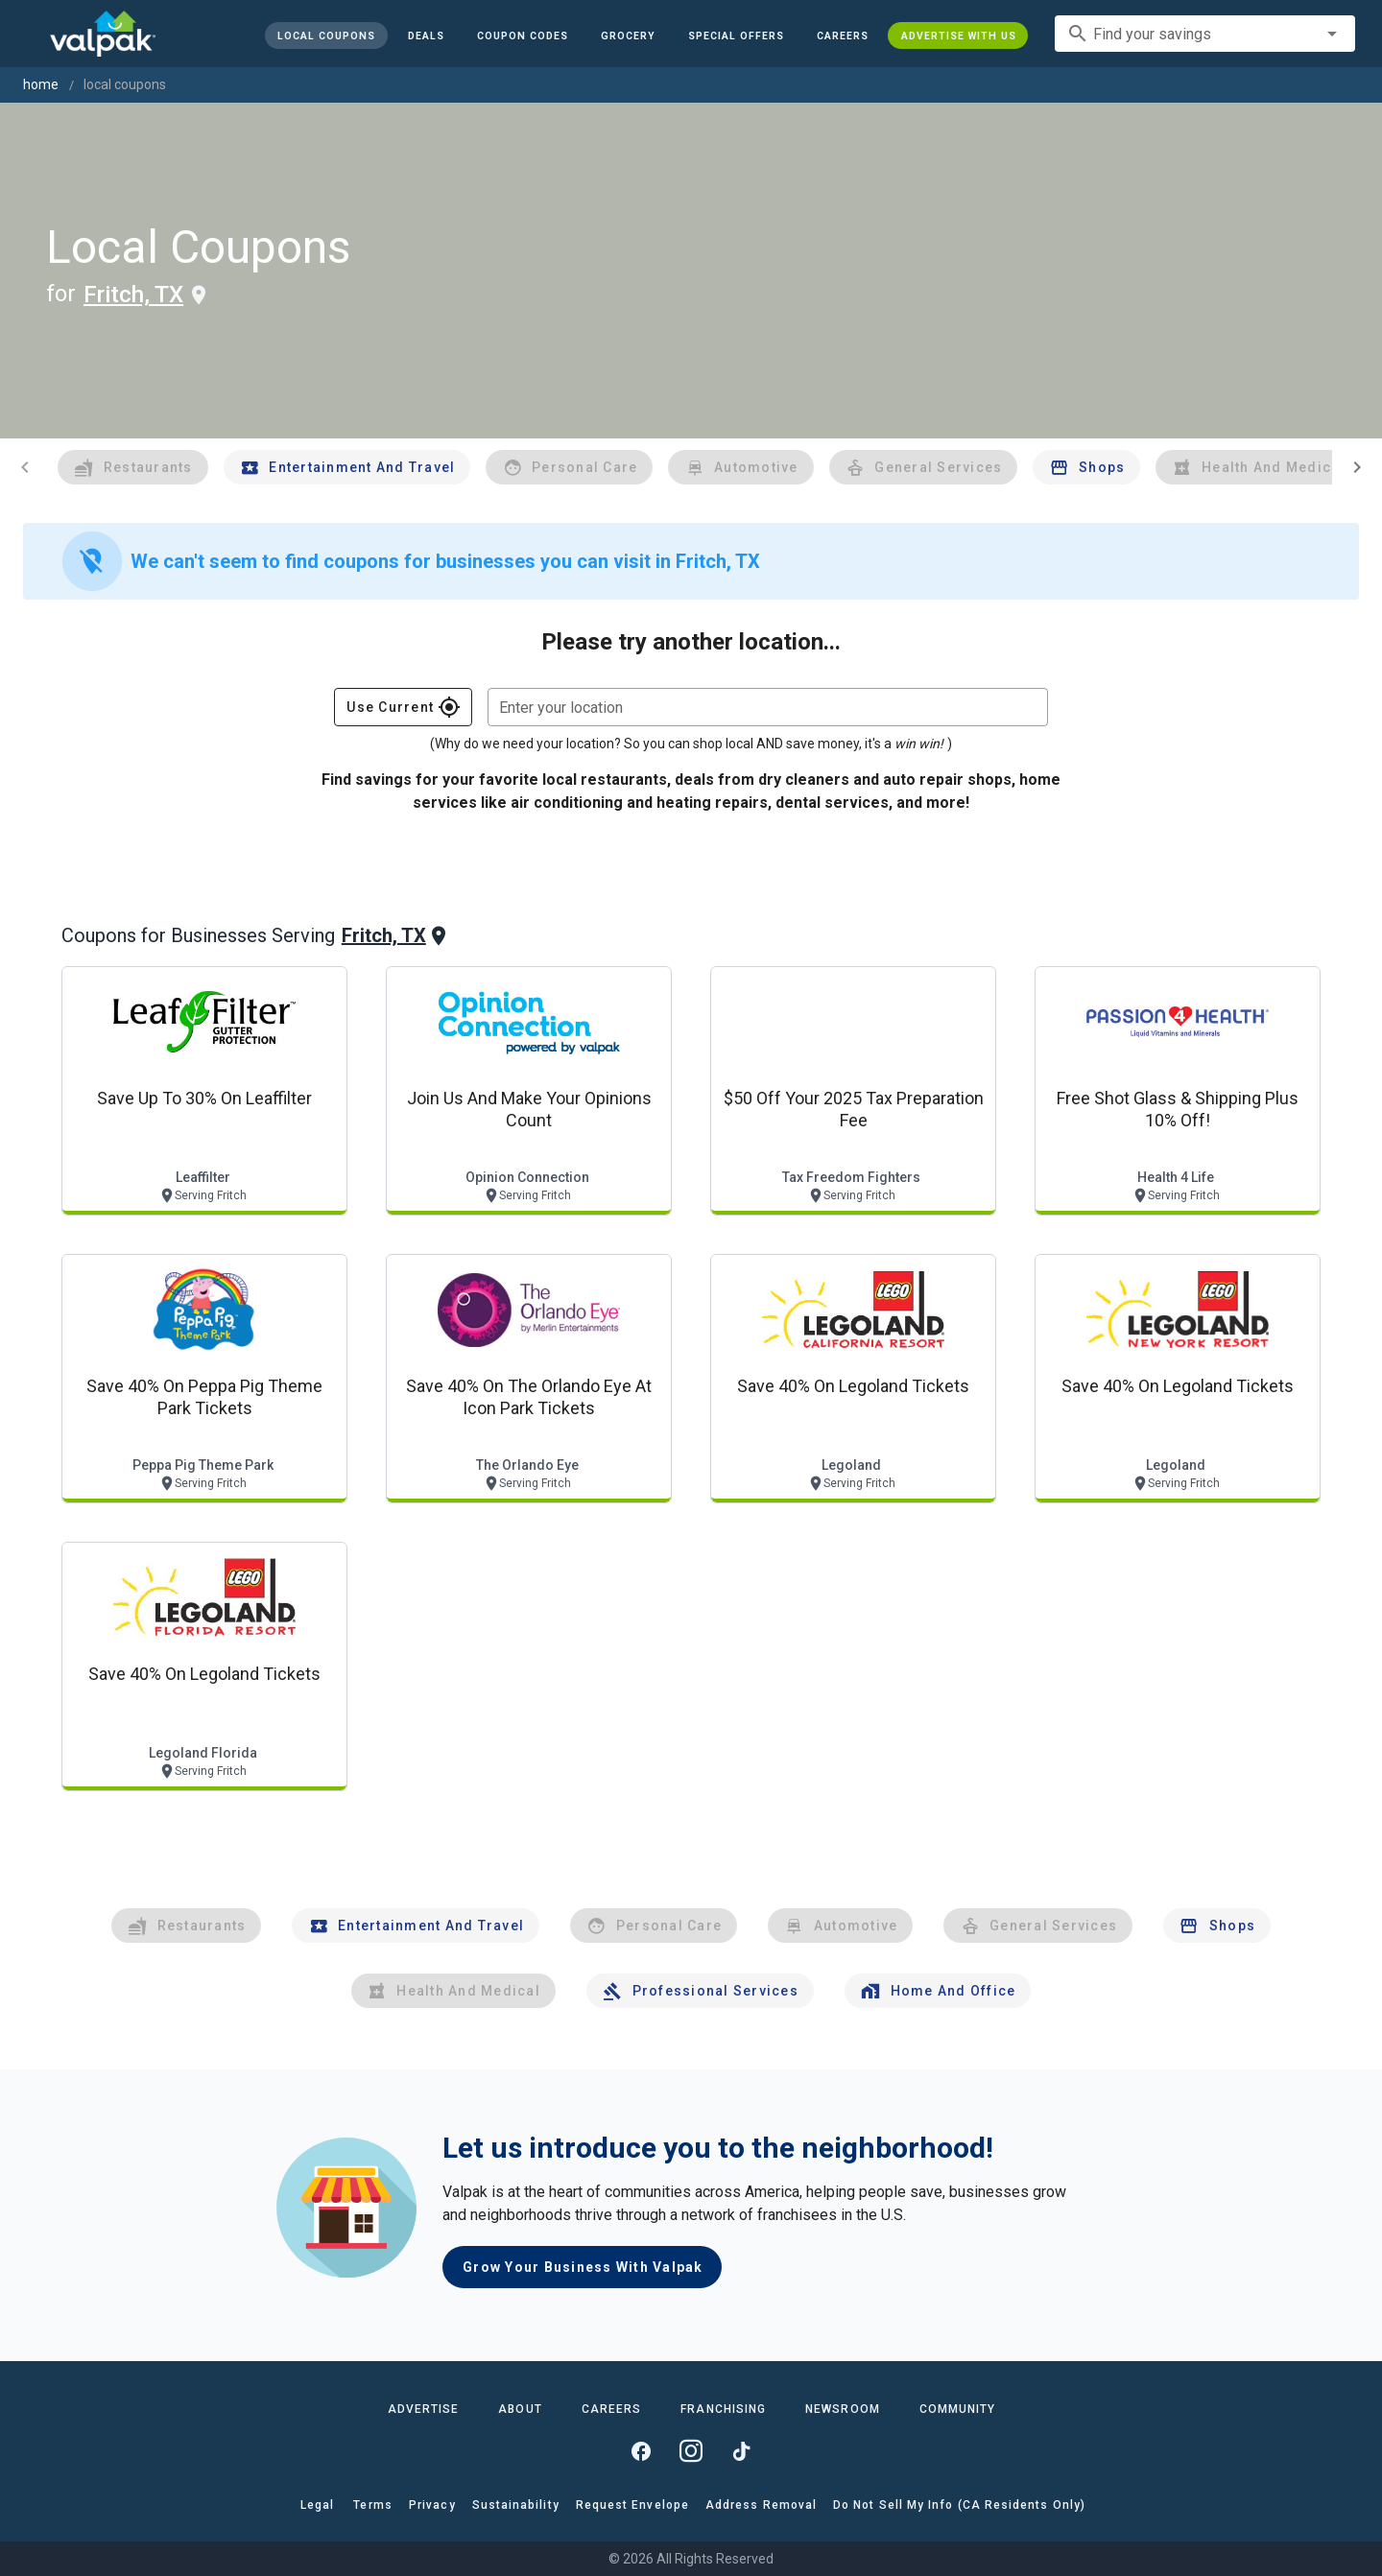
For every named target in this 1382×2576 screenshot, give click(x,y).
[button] (735, 35)
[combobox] (1205, 33)
